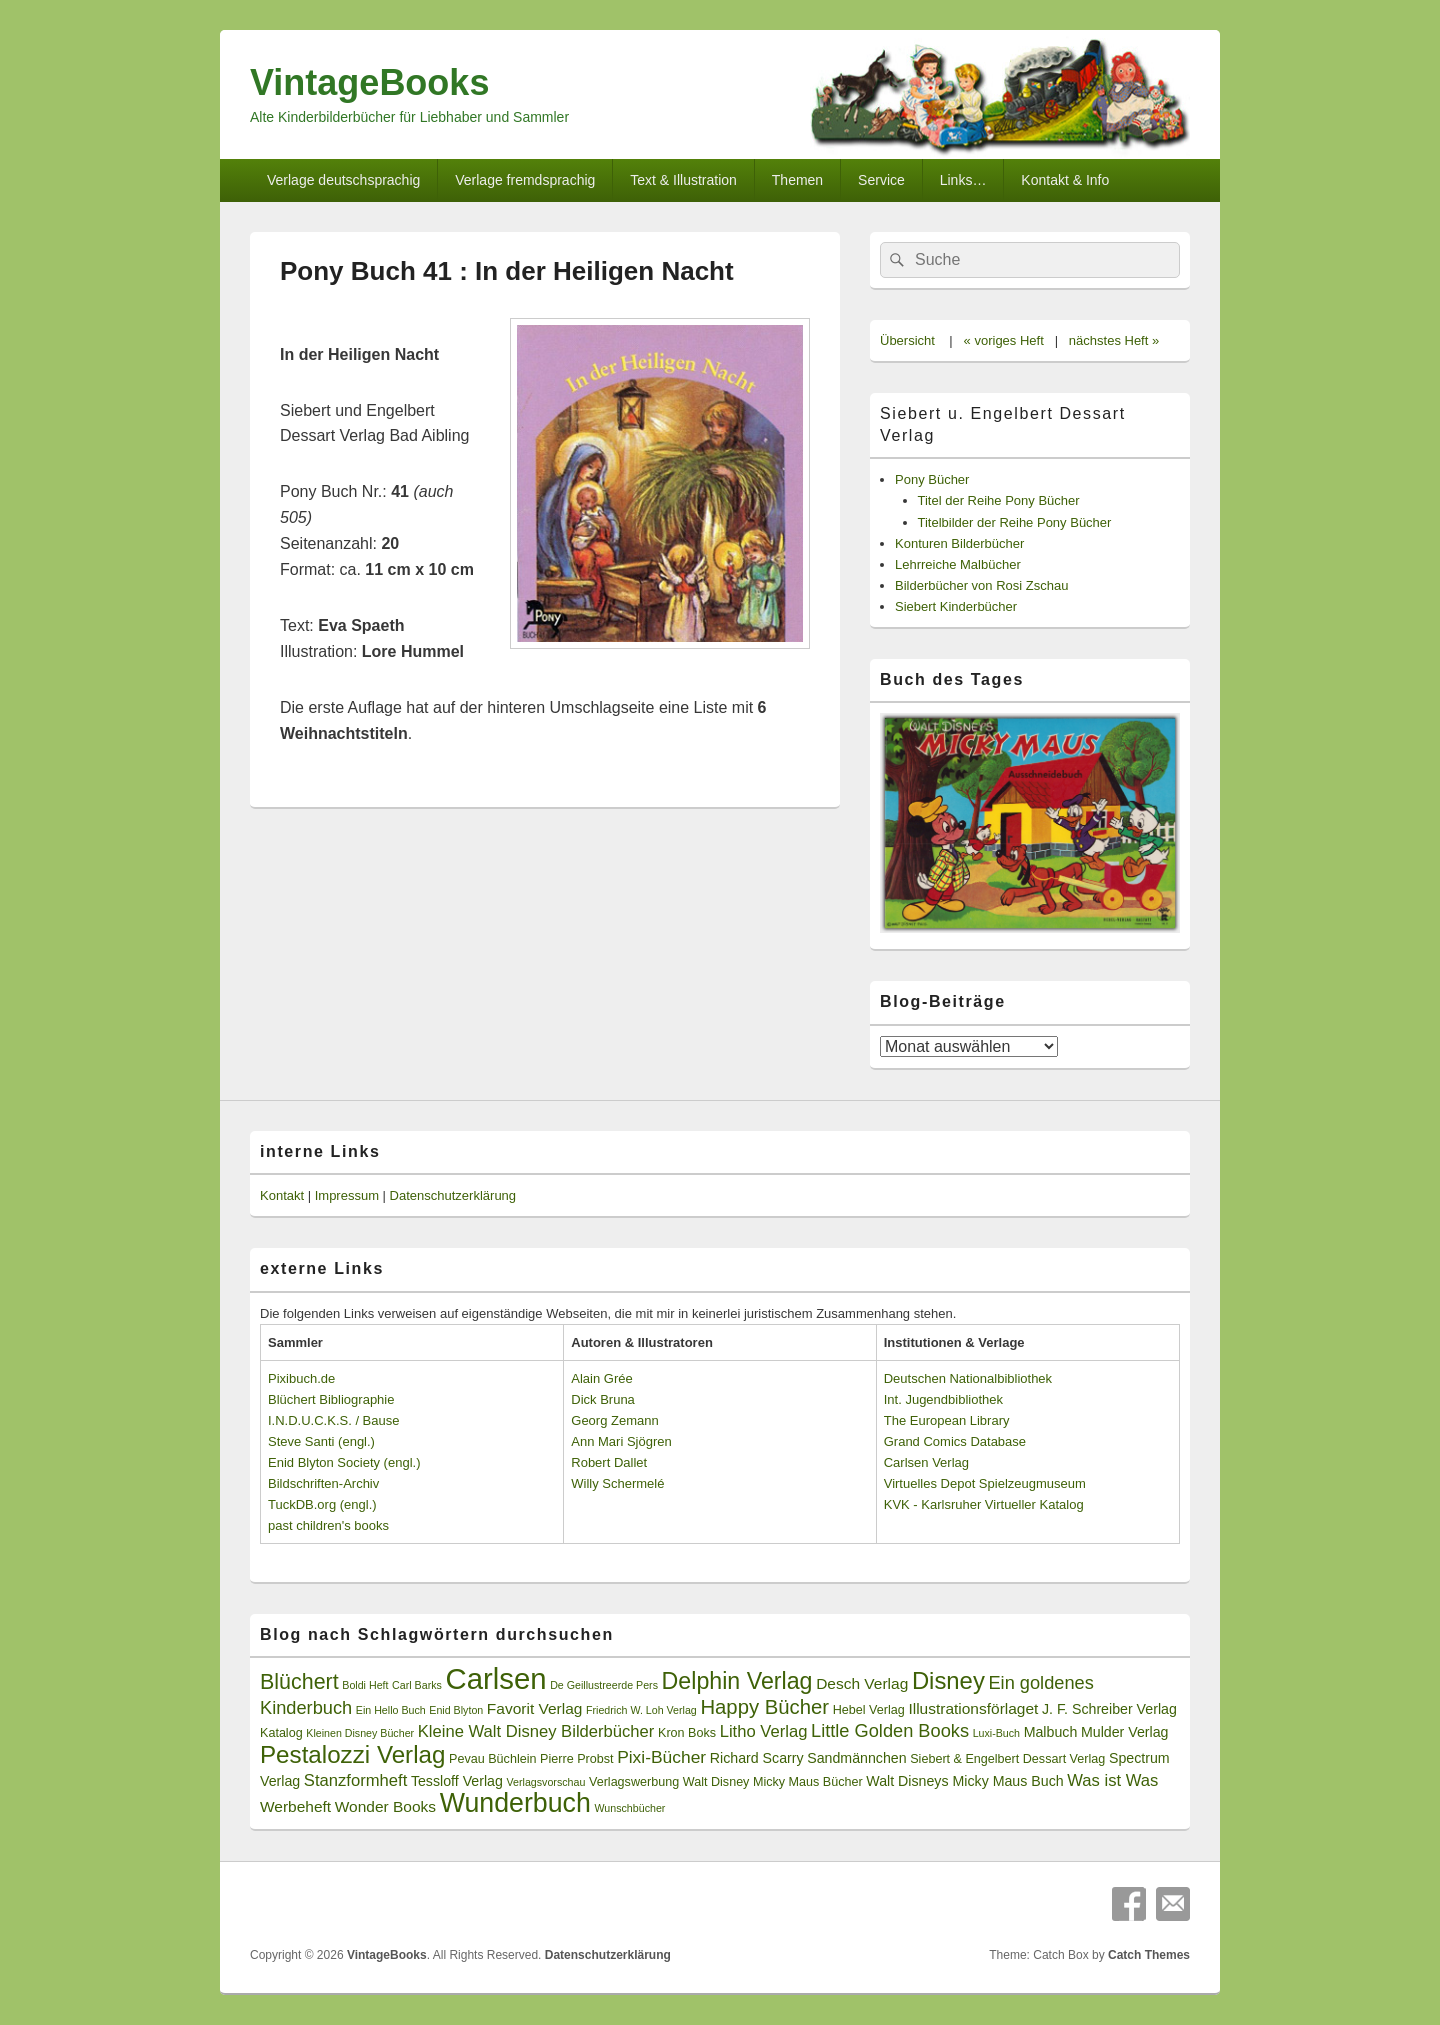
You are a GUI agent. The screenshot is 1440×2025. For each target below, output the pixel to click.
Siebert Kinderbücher (956, 606)
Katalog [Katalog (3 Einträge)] (281, 1733)
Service (881, 180)
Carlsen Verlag (926, 1462)
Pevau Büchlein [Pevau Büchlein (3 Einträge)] (492, 1759)
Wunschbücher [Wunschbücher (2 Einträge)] (630, 1808)
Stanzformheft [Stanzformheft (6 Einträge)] (355, 1780)
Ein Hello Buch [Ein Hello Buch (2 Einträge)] (391, 1710)
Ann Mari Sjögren (621, 1441)
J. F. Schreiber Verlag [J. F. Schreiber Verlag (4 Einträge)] (1109, 1709)
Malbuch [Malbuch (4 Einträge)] (1051, 1732)
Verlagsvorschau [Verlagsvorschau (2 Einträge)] (546, 1782)
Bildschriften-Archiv (323, 1483)
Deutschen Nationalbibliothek (968, 1378)
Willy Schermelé (617, 1483)
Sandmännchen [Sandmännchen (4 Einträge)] (856, 1758)
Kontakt (282, 1195)
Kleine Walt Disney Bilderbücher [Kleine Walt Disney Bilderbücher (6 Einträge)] (536, 1731)
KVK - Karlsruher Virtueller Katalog (984, 1504)
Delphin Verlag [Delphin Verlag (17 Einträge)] (737, 1681)
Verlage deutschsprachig (343, 180)
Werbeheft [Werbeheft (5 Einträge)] (295, 1806)
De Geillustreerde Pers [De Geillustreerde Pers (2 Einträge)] (604, 1685)
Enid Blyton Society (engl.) (344, 1462)
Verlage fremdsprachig (525, 180)
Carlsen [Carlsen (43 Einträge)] (495, 1678)
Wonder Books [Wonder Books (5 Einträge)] (385, 1806)
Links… (963, 180)
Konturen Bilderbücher (959, 543)
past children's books (328, 1525)
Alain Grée (601, 1378)
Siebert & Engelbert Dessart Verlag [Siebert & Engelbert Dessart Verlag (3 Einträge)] (1007, 1759)
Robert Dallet (609, 1462)
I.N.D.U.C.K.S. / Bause (334, 1420)
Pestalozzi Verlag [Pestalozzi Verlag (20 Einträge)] (352, 1754)
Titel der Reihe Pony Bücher (999, 500)
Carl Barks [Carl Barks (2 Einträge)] (417, 1685)
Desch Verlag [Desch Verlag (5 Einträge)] (862, 1683)
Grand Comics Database (955, 1441)
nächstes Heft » (1114, 340)
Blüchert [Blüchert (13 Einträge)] (299, 1682)
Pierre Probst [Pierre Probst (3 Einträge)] (576, 1759)
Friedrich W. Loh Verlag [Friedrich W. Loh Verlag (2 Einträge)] (641, 1710)
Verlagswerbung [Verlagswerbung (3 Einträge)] (634, 1782)
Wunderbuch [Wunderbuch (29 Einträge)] (515, 1803)
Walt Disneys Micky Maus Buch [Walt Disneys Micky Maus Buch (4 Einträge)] (964, 1781)
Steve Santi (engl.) (321, 1441)
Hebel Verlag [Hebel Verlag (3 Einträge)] (869, 1710)
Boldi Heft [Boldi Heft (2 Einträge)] (365, 1685)
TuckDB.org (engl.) (322, 1504)
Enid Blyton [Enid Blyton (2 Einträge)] (456, 1710)
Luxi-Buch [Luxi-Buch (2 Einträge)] (996, 1733)
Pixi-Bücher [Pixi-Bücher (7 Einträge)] (661, 1757)
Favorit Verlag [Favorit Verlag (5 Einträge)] (535, 1708)
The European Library (947, 1420)
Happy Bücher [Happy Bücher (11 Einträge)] (764, 1707)
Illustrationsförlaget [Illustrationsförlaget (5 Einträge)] (973, 1708)
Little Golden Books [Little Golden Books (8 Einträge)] (890, 1731)
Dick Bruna (603, 1399)
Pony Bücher (932, 479)
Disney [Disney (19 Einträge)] (948, 1680)
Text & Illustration (683, 180)
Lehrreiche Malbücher (958, 564)
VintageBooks (369, 82)
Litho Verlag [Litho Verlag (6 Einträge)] (764, 1731)
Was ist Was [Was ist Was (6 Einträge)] (1112, 1780)
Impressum (347, 1195)
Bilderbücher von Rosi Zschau (981, 585)
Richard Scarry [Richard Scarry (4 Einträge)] (757, 1758)
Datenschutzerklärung (453, 1195)
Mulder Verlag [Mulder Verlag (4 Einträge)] (1125, 1732)
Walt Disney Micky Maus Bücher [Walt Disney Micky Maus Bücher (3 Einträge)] (773, 1782)
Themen (797, 180)
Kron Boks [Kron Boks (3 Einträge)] (687, 1733)
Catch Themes (1149, 1955)
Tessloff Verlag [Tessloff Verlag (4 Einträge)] (457, 1781)
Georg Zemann (614, 1420)
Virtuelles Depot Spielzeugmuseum (985, 1483)
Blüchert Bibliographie (331, 1399)
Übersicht (907, 340)
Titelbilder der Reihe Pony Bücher (1015, 522)
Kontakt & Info (1065, 180)
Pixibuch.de (301, 1378)
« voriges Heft (1004, 340)
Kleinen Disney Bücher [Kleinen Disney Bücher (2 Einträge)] (360, 1733)
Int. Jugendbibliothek (943, 1399)
